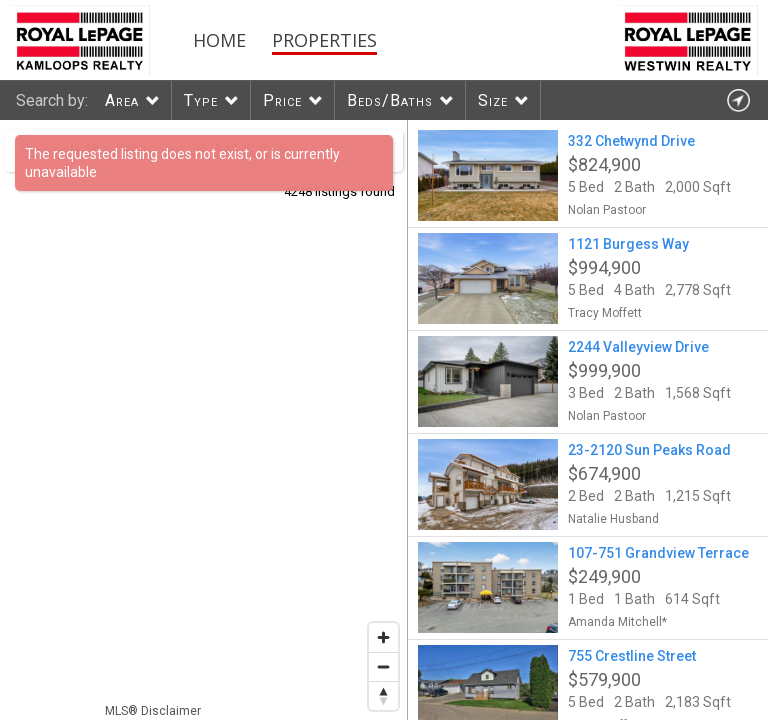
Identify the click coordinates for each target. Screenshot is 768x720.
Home (219, 40)
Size (493, 100)
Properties (324, 40)
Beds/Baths (390, 100)
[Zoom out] (383, 666)
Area (122, 100)
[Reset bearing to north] (383, 695)
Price (282, 100)
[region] (204, 420)
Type (201, 100)
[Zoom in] (383, 637)
